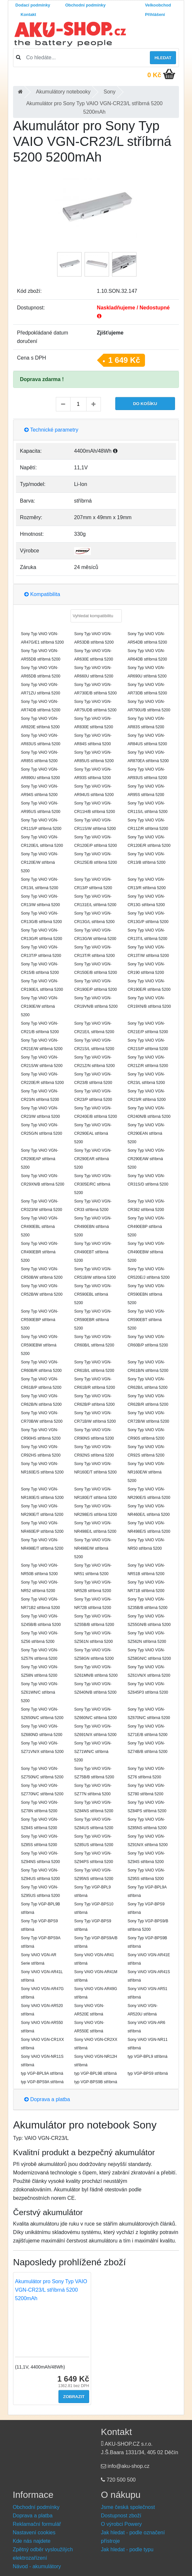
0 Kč (154, 74)
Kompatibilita (42, 594)
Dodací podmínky (32, 5)
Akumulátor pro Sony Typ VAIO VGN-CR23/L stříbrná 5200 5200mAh (51, 2290)
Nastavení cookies (34, 2532)
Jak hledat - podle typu (127, 2549)
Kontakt (28, 14)
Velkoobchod (158, 5)
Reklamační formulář (37, 2524)
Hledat (162, 57)
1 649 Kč (124, 360)
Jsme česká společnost (128, 2507)
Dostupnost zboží (121, 2515)
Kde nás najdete (32, 2541)
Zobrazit (74, 2396)
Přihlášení (155, 14)
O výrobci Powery (121, 2524)
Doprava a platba (47, 2099)
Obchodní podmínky (85, 5)
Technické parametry (51, 430)
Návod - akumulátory (37, 2566)
